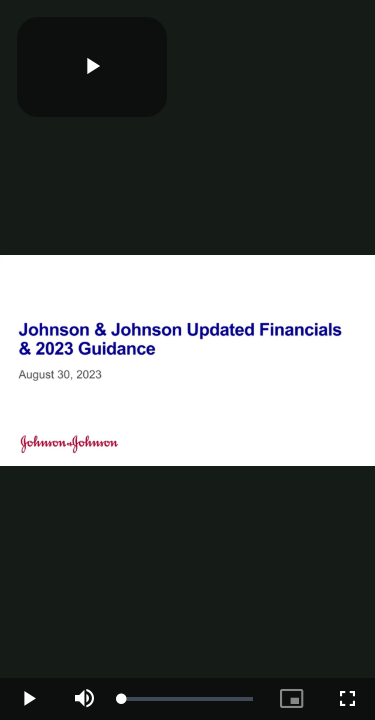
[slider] (187, 699)
